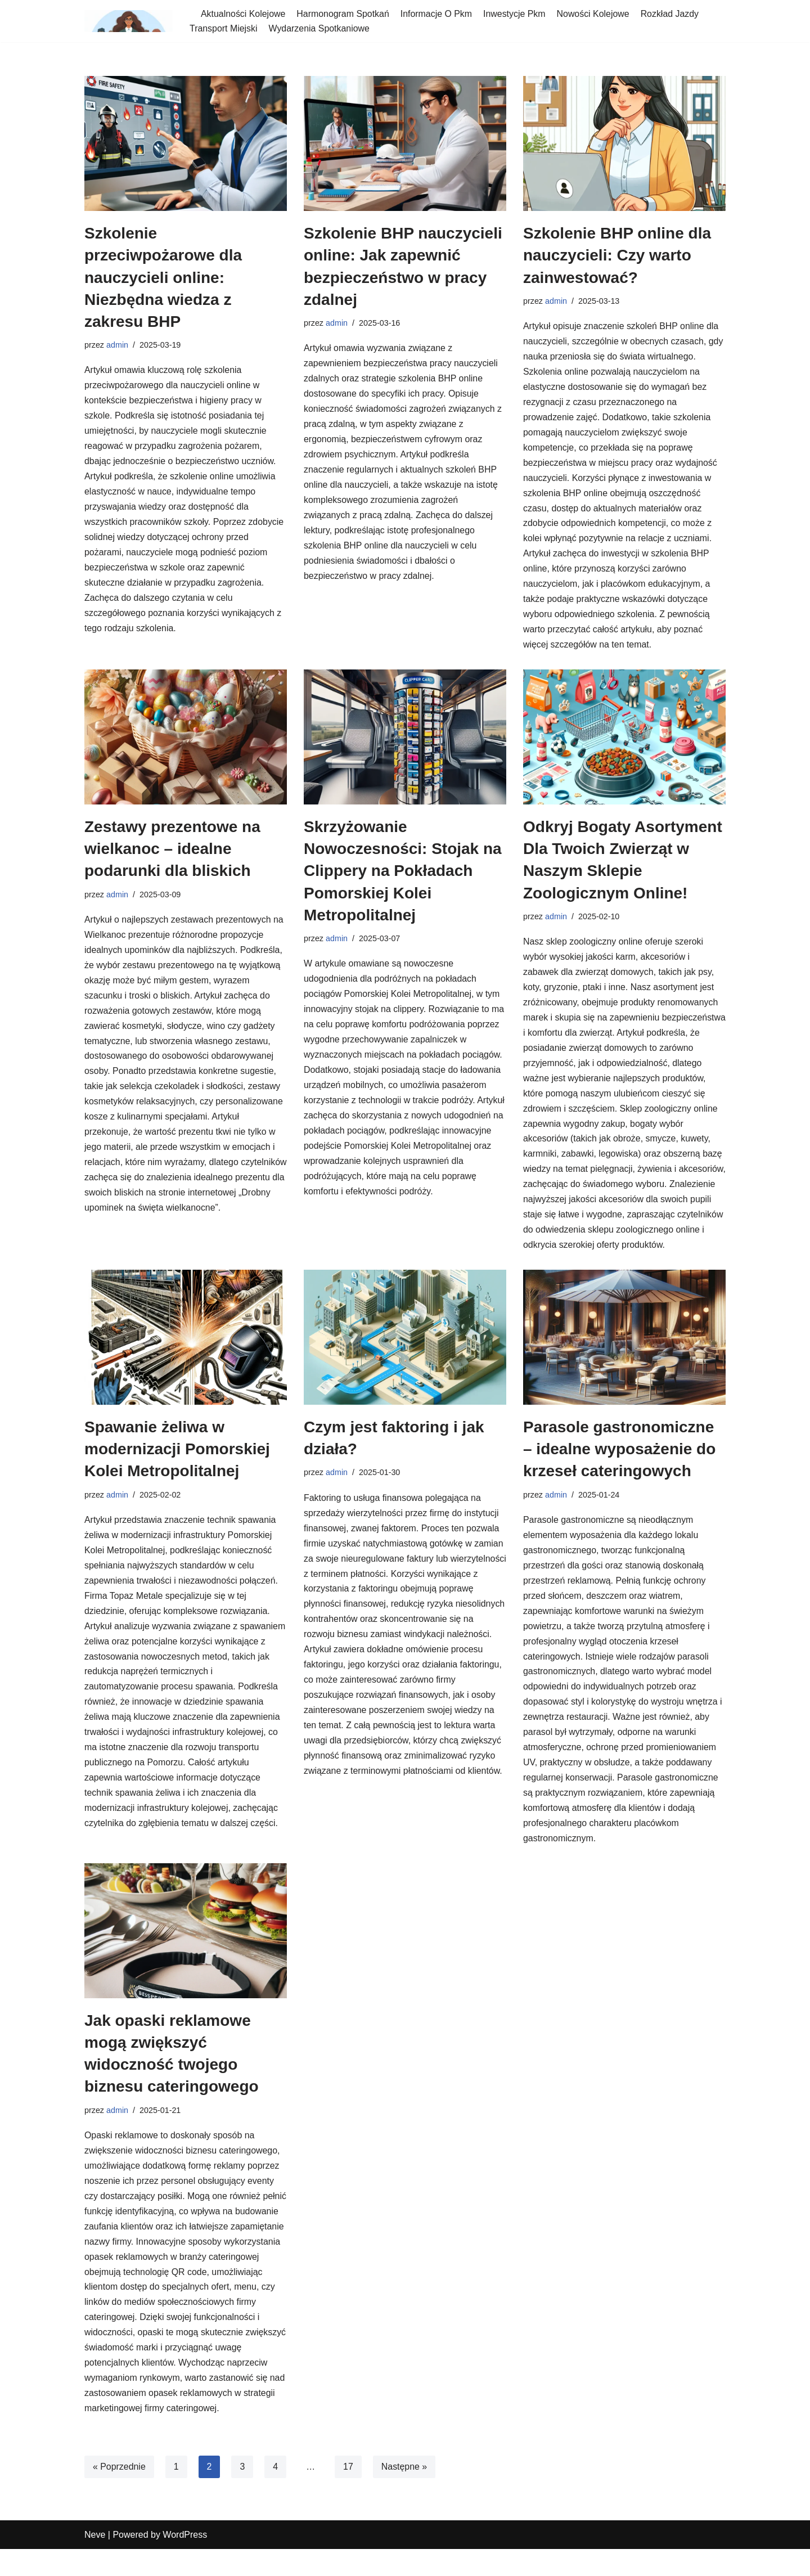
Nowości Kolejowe (595, 14)
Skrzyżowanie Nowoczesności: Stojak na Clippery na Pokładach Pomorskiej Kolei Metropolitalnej (403, 874)
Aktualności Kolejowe (243, 14)
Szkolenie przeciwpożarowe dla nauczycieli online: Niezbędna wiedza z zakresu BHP (163, 277)
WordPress (185, 2561)
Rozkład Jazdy (672, 14)
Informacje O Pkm (438, 14)
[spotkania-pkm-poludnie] (128, 21)
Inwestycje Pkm (516, 14)
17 (349, 2493)
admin (117, 344)
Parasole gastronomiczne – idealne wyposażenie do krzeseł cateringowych (619, 1470)
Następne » (405, 2493)
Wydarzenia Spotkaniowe (319, 28)
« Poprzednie (119, 2493)
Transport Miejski (224, 28)
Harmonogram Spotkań (343, 14)
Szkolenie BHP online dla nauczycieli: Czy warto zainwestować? (617, 255)
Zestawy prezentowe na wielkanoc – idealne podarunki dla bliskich (172, 851)
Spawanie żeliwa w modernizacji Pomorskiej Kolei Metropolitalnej (177, 1470)
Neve (94, 2561)
